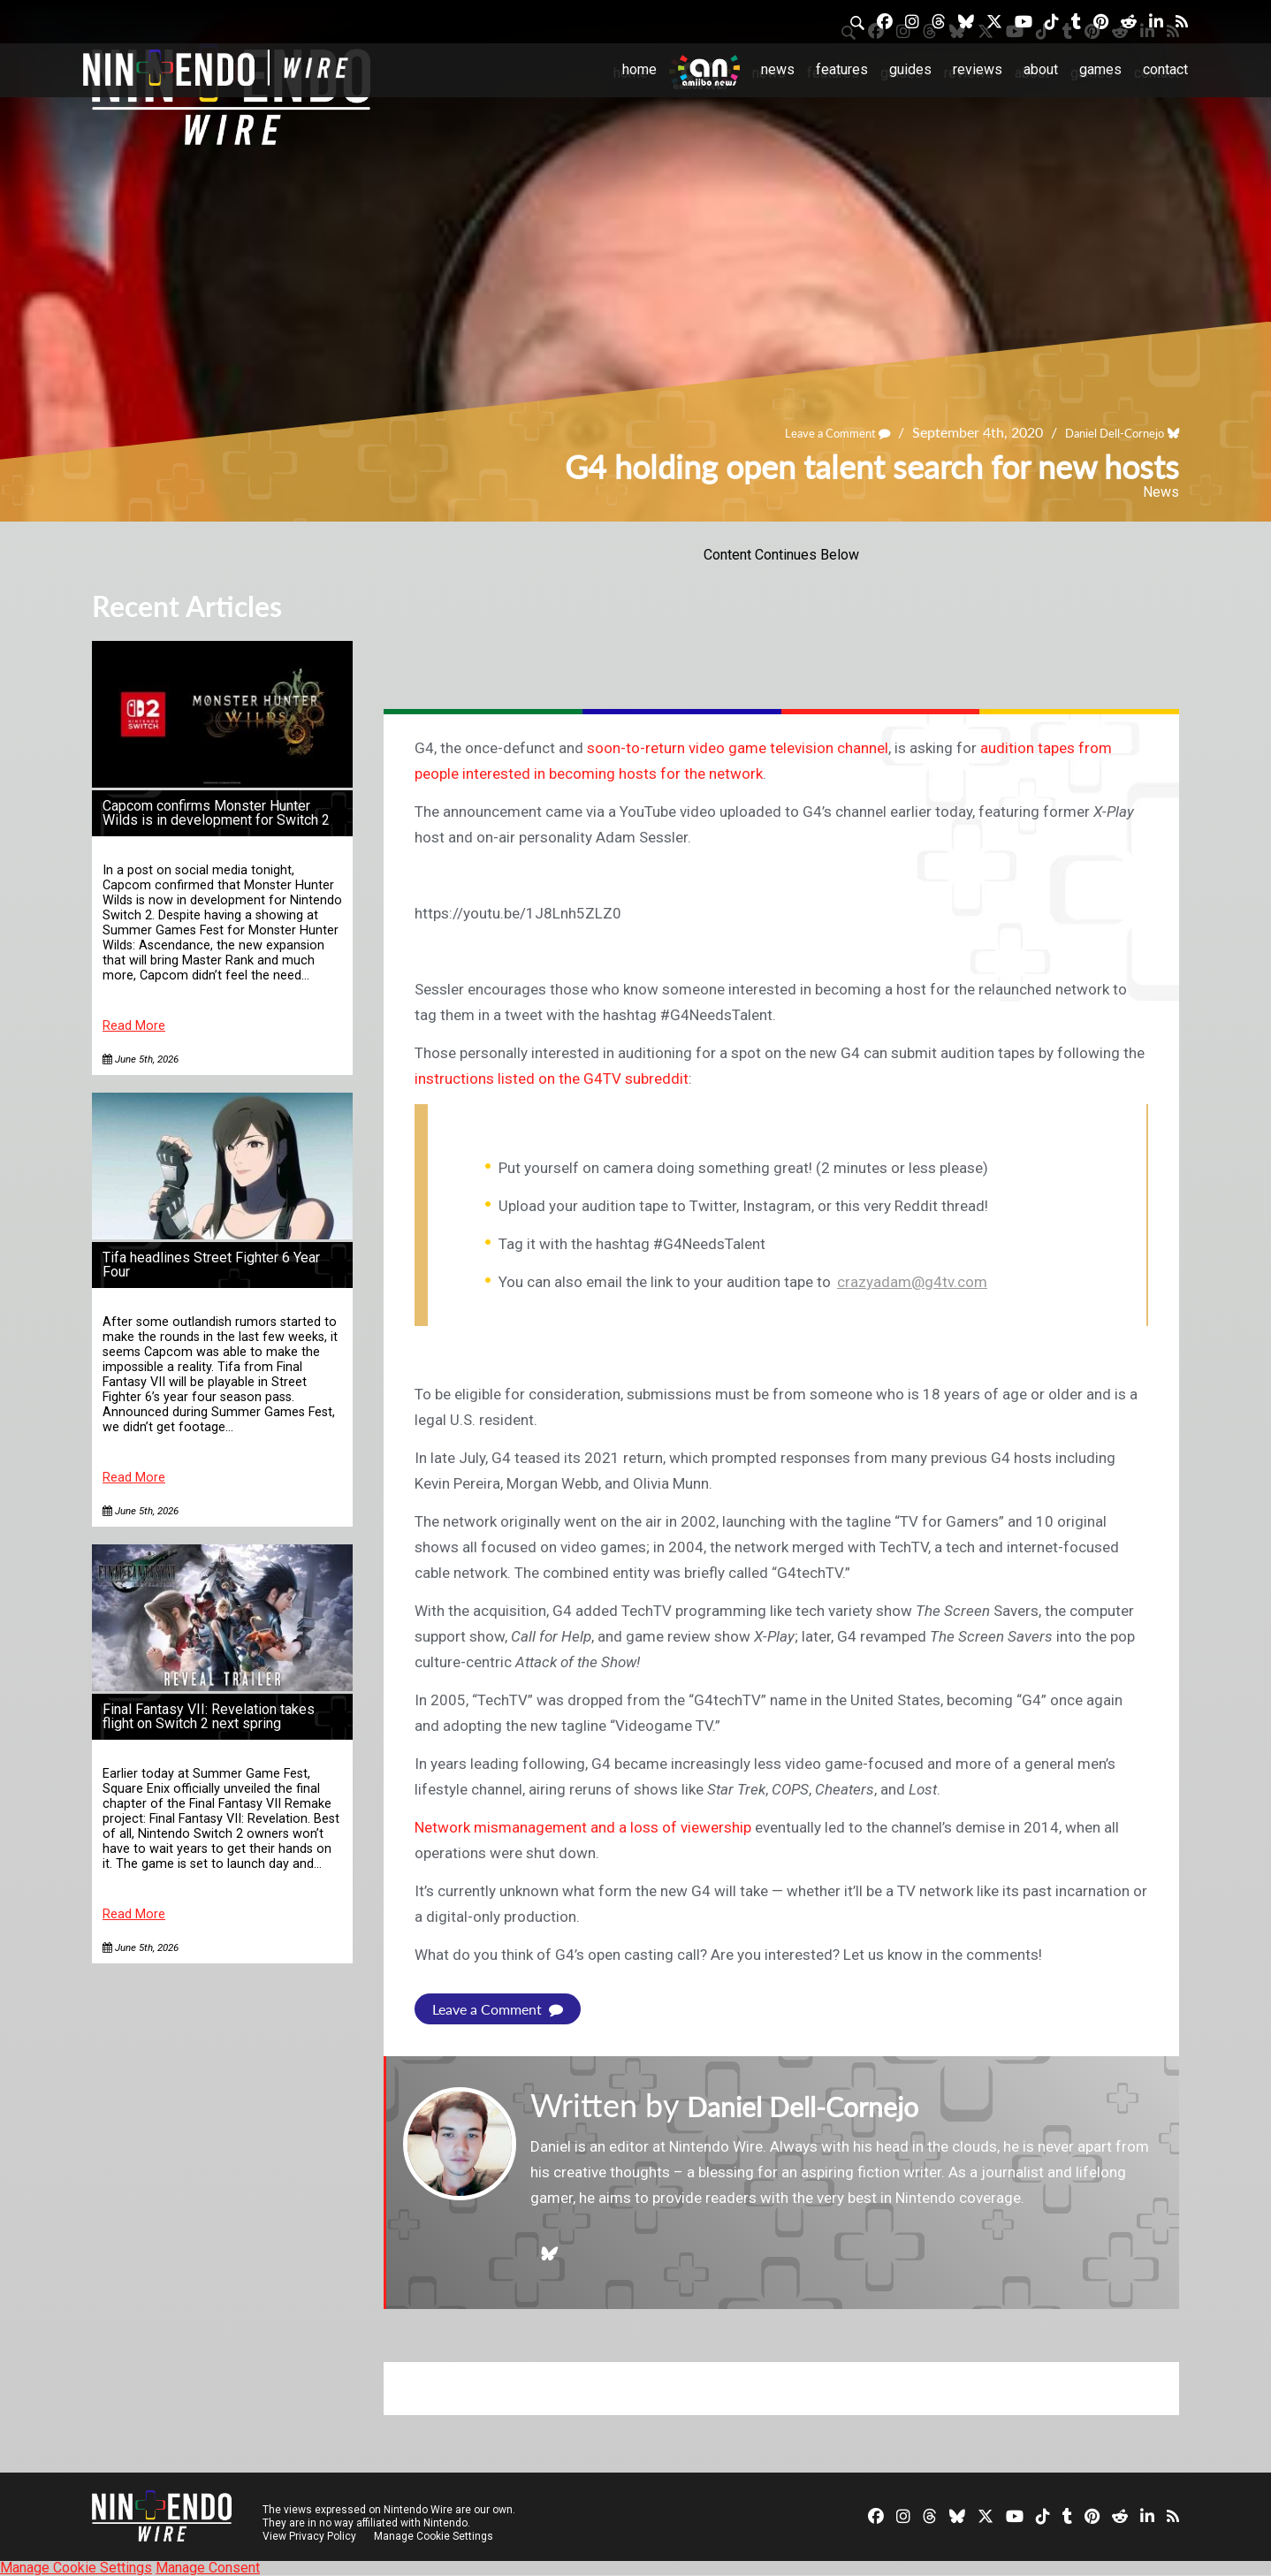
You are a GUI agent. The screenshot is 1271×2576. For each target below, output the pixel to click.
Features (842, 69)
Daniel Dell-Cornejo (1100, 431)
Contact (1165, 69)
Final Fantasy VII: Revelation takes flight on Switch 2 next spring (209, 1716)
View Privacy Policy (309, 2536)
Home (639, 69)
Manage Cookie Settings (436, 2536)
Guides (910, 69)
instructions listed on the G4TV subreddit (552, 1078)
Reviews (977, 69)
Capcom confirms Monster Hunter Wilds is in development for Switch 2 (216, 812)
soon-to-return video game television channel (737, 748)
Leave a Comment (800, 431)
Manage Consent (208, 2567)
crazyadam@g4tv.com (912, 1282)
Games (1100, 69)
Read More (134, 1025)
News (778, 69)
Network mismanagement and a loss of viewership (583, 1827)
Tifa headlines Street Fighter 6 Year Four (211, 1264)
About (1041, 69)
